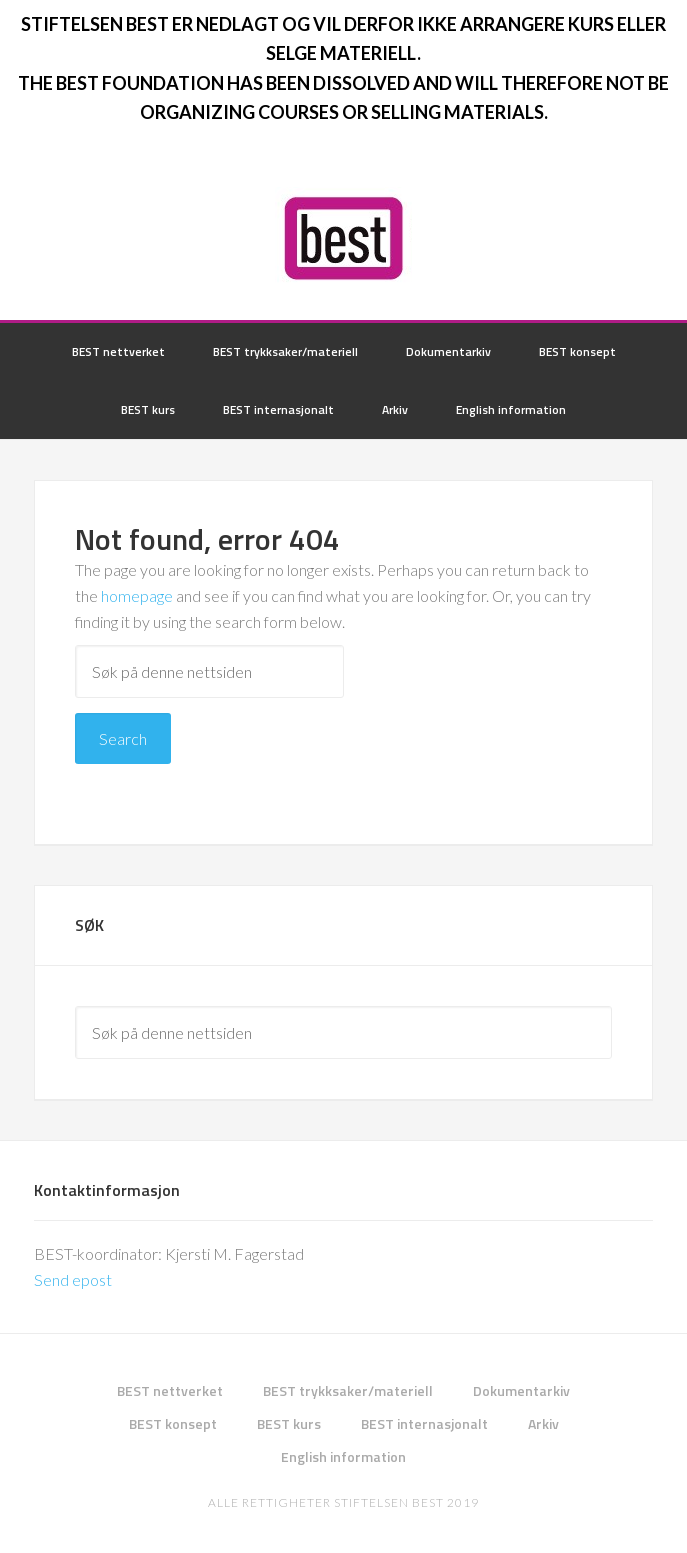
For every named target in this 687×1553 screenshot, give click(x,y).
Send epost (73, 1279)
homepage (137, 595)
